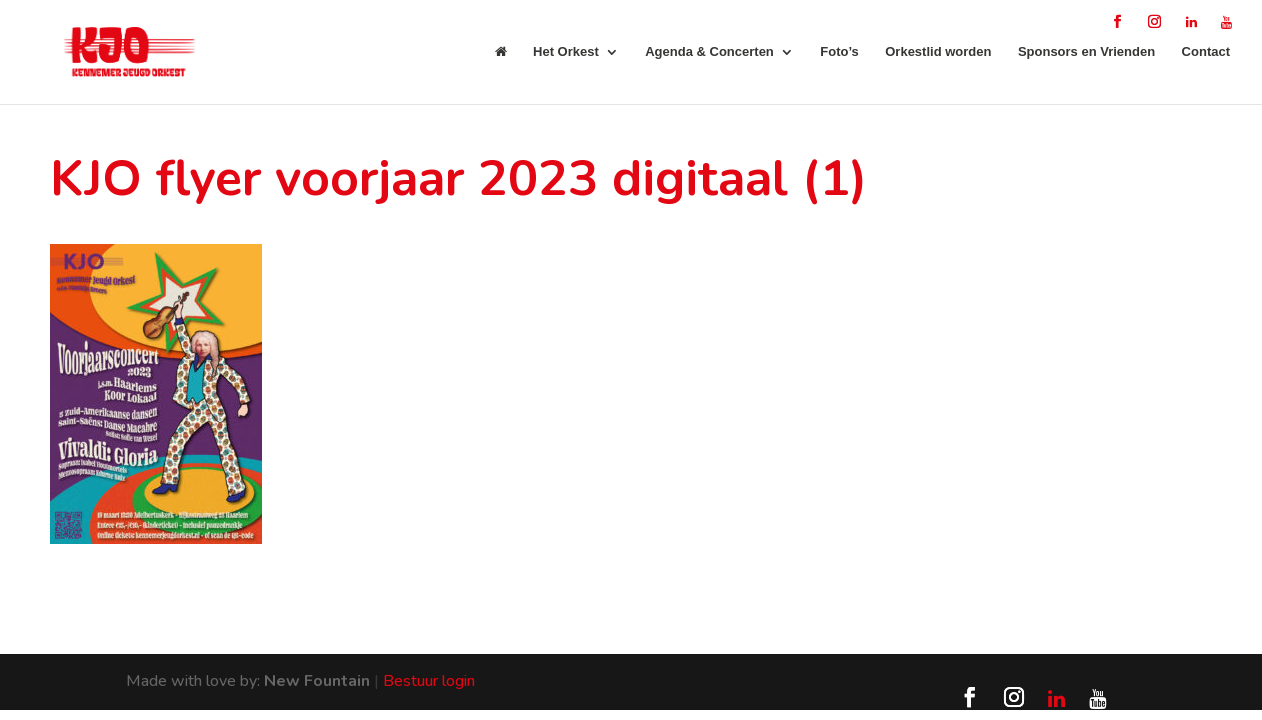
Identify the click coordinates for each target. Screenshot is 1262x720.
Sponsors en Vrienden (1086, 52)
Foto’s (839, 52)
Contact (1206, 52)
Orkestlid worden (938, 52)
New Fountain (317, 681)
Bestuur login (429, 681)
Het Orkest (566, 52)
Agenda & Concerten (709, 52)
